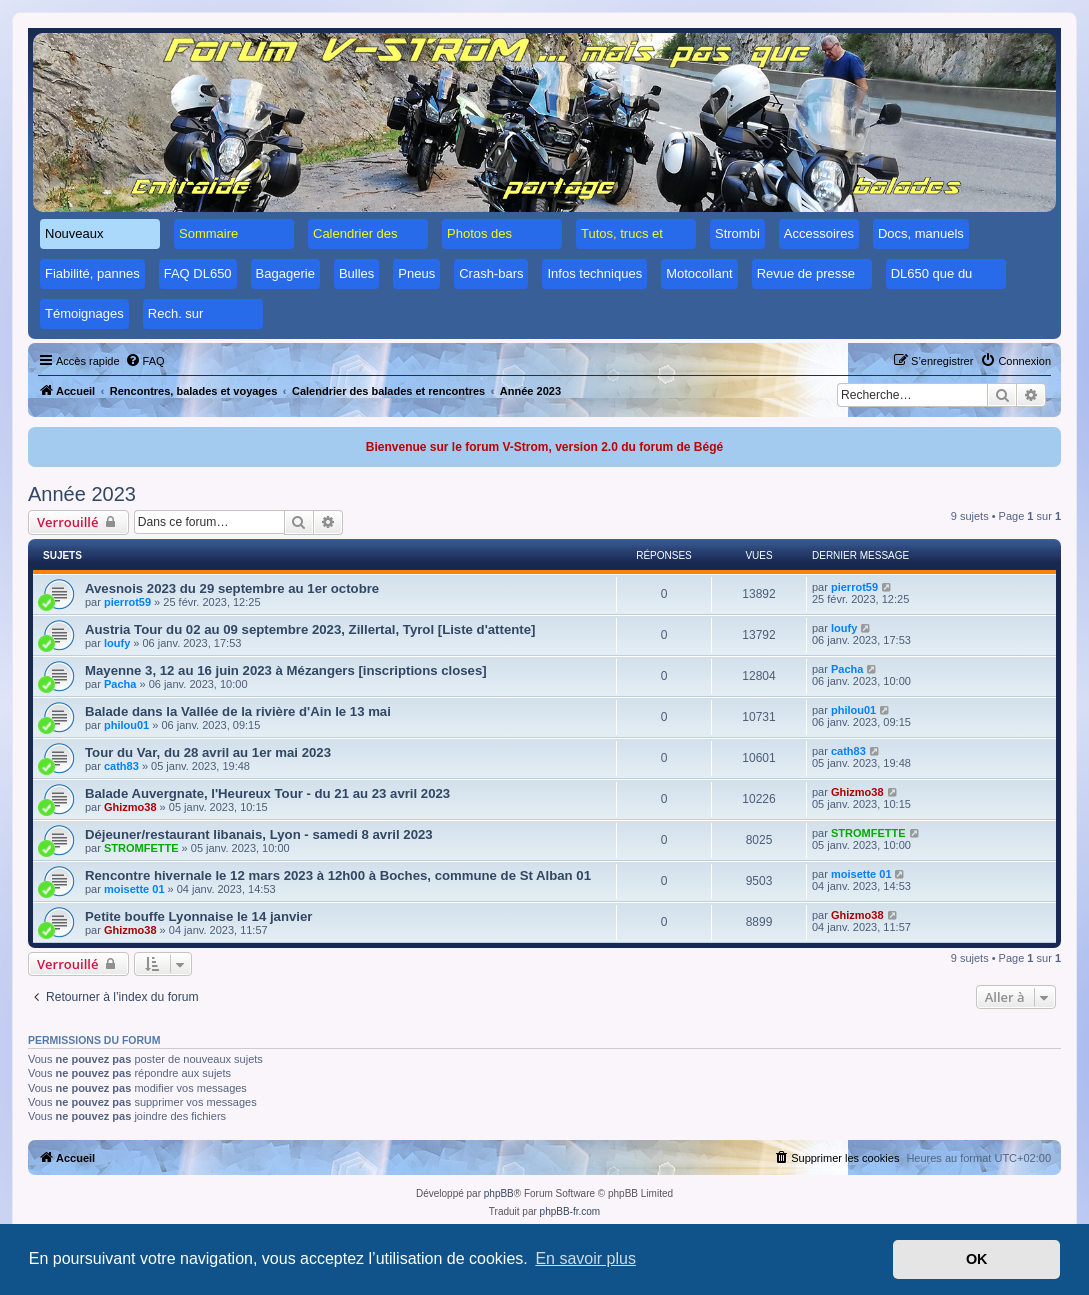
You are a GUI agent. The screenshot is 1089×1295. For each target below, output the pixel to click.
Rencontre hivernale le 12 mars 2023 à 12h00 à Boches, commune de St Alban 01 (338, 875)
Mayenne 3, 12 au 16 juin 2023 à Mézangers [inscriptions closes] (286, 670)
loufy (117, 643)
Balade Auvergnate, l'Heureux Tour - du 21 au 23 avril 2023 (267, 793)
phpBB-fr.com (570, 1211)
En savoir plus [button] (585, 1258)
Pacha (120, 684)
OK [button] (977, 1259)
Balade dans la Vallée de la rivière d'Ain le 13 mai (238, 711)
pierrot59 (127, 602)
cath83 (121, 766)
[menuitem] (145, 361)
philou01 (126, 725)
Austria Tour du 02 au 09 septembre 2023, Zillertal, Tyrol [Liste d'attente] (310, 629)
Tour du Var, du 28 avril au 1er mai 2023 (208, 752)
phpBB (499, 1193)
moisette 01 (134, 889)
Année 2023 (82, 494)
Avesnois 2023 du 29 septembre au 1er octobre (232, 588)
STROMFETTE (141, 848)
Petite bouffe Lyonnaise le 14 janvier (198, 916)
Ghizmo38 (130, 807)
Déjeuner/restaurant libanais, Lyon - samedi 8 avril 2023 (259, 834)
